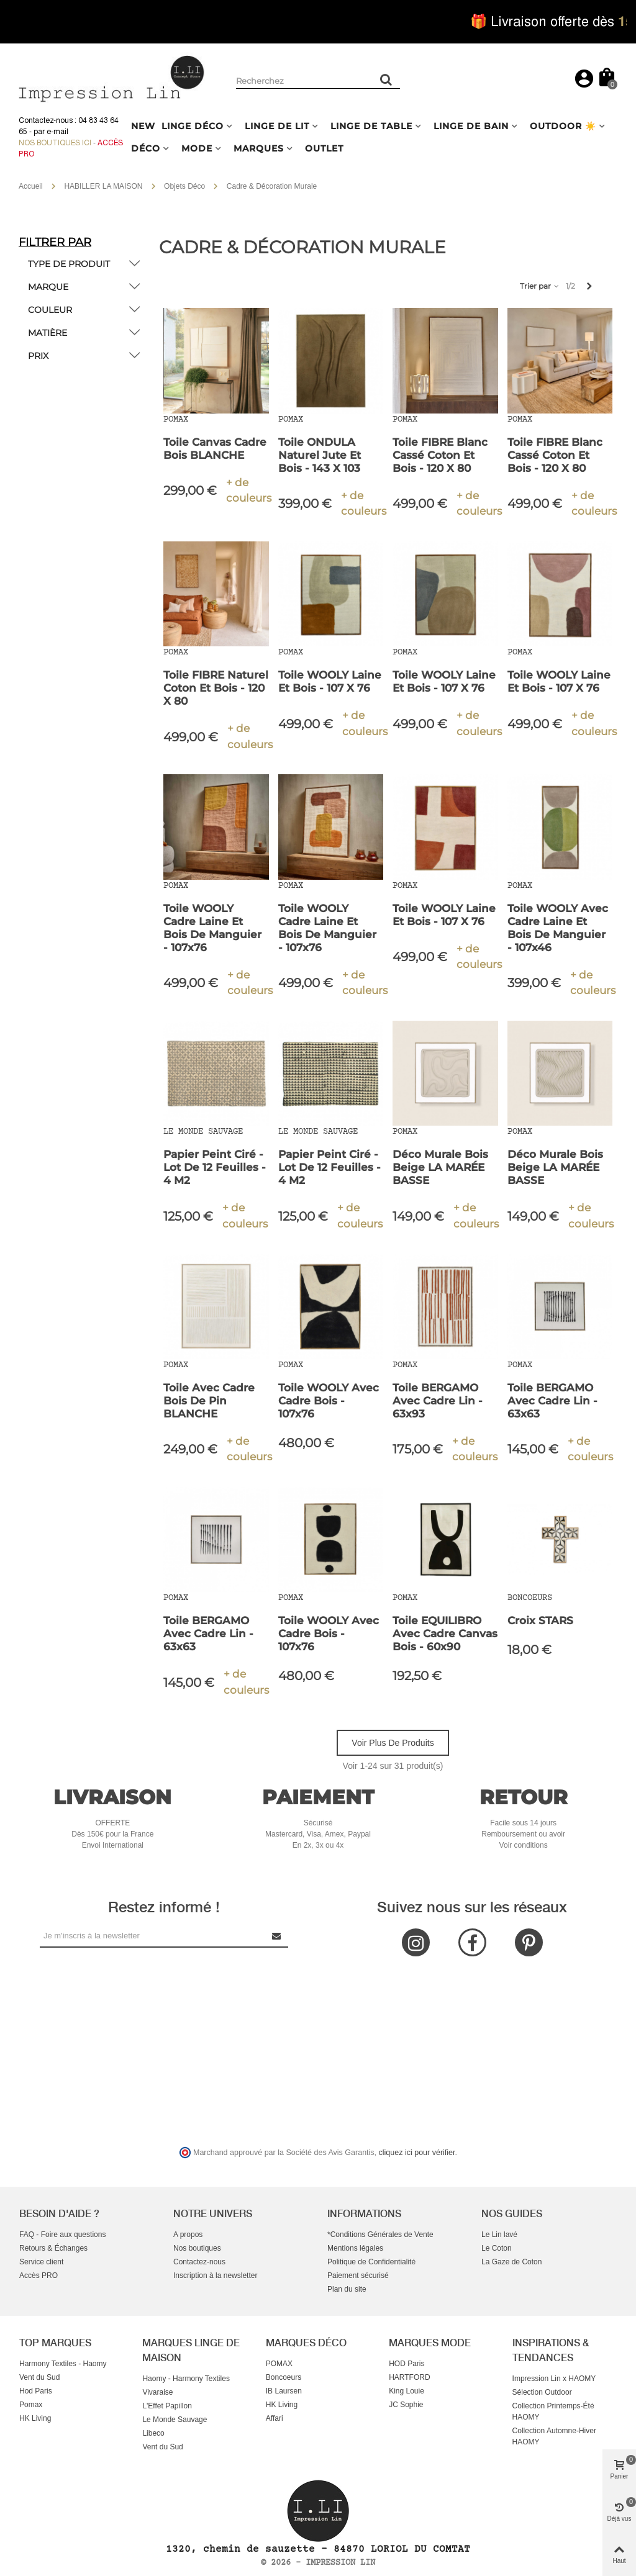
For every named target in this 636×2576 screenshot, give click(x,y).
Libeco (153, 2433)
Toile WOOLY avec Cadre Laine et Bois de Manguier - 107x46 (557, 928)
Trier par (540, 286)
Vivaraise (157, 2392)
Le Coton (496, 2248)
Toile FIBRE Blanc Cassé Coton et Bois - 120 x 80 (440, 455)
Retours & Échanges (53, 2248)
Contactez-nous (199, 2261)
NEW (143, 126)
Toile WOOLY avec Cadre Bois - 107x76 (328, 1400)
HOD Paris (406, 2363)
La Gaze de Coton (511, 2261)
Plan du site (346, 2289)
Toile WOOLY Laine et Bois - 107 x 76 (329, 681)
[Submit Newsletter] (277, 1935)
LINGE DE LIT (277, 126)
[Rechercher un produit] (386, 79)
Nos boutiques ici (55, 143)
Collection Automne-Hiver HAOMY (554, 2436)
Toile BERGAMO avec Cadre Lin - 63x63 (552, 1400)
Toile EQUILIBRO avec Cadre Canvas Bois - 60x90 (445, 1633)
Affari (274, 2418)
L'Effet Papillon (166, 2406)
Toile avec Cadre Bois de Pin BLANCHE (209, 1400)
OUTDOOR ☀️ (563, 126)
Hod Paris (35, 2391)
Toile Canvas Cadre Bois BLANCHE (214, 448)
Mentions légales (355, 2248)
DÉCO (145, 148)
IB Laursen (284, 2391)
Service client (41, 2261)
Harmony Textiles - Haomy (62, 2363)
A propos (187, 2234)
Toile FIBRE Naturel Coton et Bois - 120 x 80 (215, 688)
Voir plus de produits (393, 1743)
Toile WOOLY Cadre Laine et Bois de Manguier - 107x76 (212, 928)
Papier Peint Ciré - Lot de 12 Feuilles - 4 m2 (214, 1167)
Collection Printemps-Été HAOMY (553, 2411)
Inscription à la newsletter (215, 2275)
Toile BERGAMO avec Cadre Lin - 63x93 (438, 1400)
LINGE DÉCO (192, 126)
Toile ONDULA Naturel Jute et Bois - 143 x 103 (319, 455)
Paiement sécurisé (358, 2275)
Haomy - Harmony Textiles (185, 2378)
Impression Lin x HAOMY (554, 2378)
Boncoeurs (283, 2377)
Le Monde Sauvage (174, 2419)
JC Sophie (406, 2404)
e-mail (57, 132)
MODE (196, 148)
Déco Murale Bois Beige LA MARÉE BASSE (440, 1167)
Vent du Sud (39, 2377)
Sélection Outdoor (542, 2392)
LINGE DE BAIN (471, 126)
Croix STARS (540, 1620)
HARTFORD (409, 2377)
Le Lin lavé (499, 2234)
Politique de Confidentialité (371, 2261)
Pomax (30, 2404)
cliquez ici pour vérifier (417, 2152)
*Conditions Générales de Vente (380, 2234)
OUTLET (324, 148)
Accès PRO (38, 2275)
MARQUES (259, 148)
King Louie (406, 2391)
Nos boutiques (197, 2248)
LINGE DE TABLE (371, 126)
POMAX (279, 2363)
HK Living (35, 2418)
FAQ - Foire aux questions (62, 2234)
